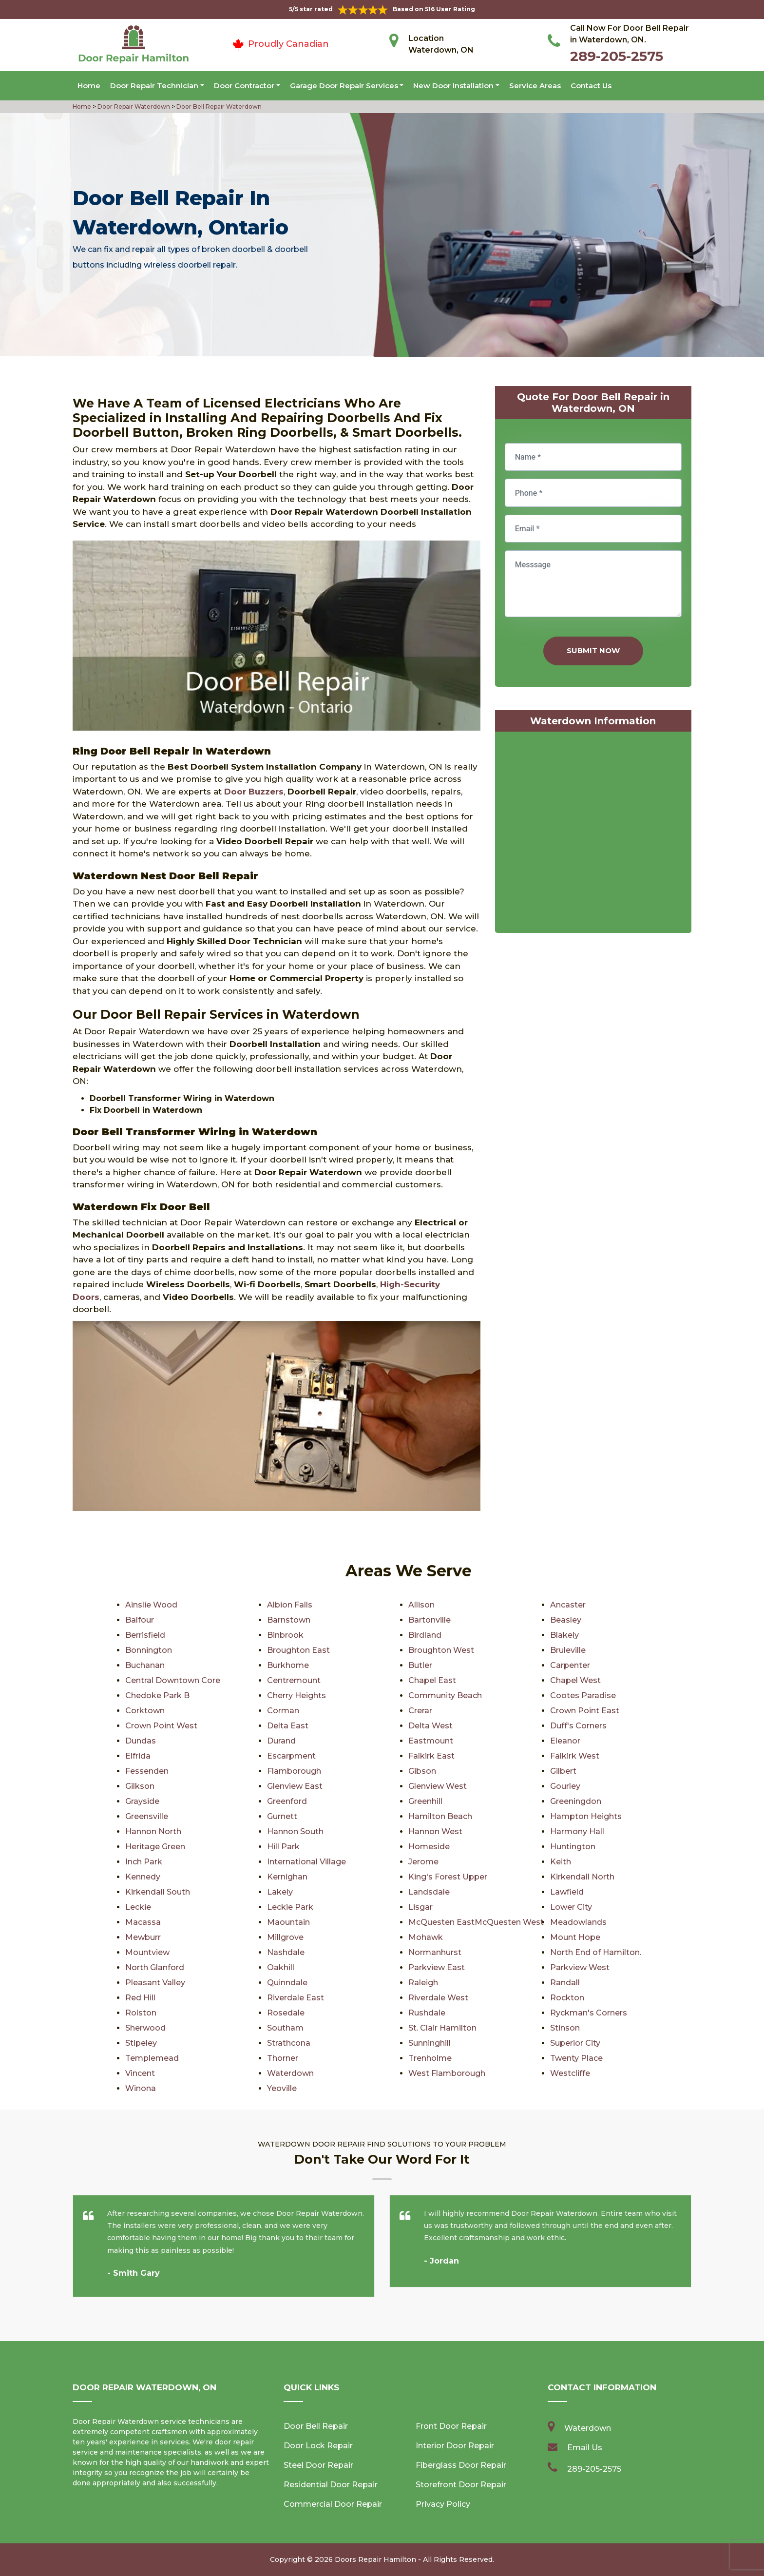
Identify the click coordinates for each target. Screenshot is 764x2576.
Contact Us (591, 85)
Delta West (430, 1725)
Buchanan (145, 1665)
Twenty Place (576, 2058)
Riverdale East (295, 1997)
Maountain (288, 1922)
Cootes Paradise (583, 1695)
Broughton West (441, 1650)
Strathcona (288, 2043)
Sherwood (145, 2028)
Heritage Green (155, 1846)
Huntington (572, 1846)
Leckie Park (290, 1907)
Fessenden (147, 1771)
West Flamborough (446, 2073)
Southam (285, 2028)
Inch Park (143, 1861)
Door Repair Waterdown (133, 106)
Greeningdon (575, 1801)
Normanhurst (434, 1952)
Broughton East (298, 1650)
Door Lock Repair (318, 2445)
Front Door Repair (451, 2426)
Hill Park (283, 1846)
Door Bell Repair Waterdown (218, 106)
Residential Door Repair (331, 2484)
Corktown (145, 1710)
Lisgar (420, 1907)
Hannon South (295, 1831)
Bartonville (429, 1620)
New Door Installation (453, 85)
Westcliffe (570, 2073)
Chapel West (575, 1680)
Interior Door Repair (455, 2445)
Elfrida (138, 1756)
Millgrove (285, 1937)
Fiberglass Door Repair (461, 2465)
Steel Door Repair (318, 2465)
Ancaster (568, 1604)
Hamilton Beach (440, 1816)
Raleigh (423, 1982)
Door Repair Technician (154, 85)
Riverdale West (438, 1997)
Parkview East (436, 1967)
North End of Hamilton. (595, 1952)
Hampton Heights (586, 1816)
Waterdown (290, 2073)
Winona (140, 2088)
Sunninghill (429, 2043)
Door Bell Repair (316, 2426)
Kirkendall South (157, 1892)
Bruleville (568, 1650)
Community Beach (445, 1695)
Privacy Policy (443, 2504)
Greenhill (425, 1801)
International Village (306, 1861)
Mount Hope (575, 1937)
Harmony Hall (577, 1831)
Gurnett (282, 1816)
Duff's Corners (578, 1725)
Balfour (139, 1620)
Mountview (147, 1952)
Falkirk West (574, 1756)
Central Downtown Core (172, 1680)
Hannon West (435, 1831)
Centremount (294, 1680)
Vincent (140, 2073)
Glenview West (437, 1786)
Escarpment (291, 1756)
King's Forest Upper (447, 1876)
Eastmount (430, 1740)
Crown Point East (584, 1710)
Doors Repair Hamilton (375, 2559)
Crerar (420, 1710)
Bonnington (148, 1650)
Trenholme (430, 2058)
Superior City (575, 2043)
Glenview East (295, 1786)
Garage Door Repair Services (344, 85)
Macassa (143, 1922)
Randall (565, 1982)
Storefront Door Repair (461, 2484)
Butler (420, 1665)
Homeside (429, 1846)
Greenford (287, 1801)
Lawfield (567, 1892)
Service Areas (535, 85)
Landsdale (429, 1892)
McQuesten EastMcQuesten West (476, 1922)
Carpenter (570, 1665)
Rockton (567, 1997)
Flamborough (294, 1771)
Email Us (584, 2447)
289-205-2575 (616, 56)
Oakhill (280, 1967)
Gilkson (139, 1786)
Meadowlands (578, 1922)
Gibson (422, 1771)
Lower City (571, 1907)
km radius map (593, 834)
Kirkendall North (582, 1876)
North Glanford (154, 1967)
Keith (560, 1861)
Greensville (146, 1816)
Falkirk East (431, 1756)
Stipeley (141, 2043)
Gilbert (563, 1771)
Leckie (138, 1907)
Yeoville (282, 2088)
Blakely (564, 1635)
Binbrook (285, 1635)
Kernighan (287, 1876)
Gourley (565, 1786)
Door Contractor (244, 85)
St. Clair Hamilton (442, 2028)
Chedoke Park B (157, 1695)
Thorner (282, 2058)
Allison (421, 1604)
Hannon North (153, 1831)
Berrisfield (145, 1635)
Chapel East (432, 1680)
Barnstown (288, 1620)
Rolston (140, 2012)
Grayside (142, 1801)
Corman (283, 1710)
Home (88, 85)
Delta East (287, 1725)
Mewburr (143, 1937)
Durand (281, 1740)
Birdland (424, 1635)
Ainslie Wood (151, 1604)
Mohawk (425, 1937)
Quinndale (287, 1982)
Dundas (140, 1740)
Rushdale (426, 2012)
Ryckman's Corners (588, 2012)
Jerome (423, 1861)
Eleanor (565, 1740)
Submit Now (593, 650)
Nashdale (286, 1952)
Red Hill (140, 1997)
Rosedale (286, 2012)
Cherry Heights (296, 1695)
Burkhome (288, 1665)
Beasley (565, 1620)
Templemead (152, 2058)
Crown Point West (161, 1725)
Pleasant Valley (155, 1982)
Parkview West (580, 1967)
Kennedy (142, 1876)
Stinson (565, 2028)
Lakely (280, 1892)
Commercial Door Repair (333, 2504)
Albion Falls (289, 1604)
